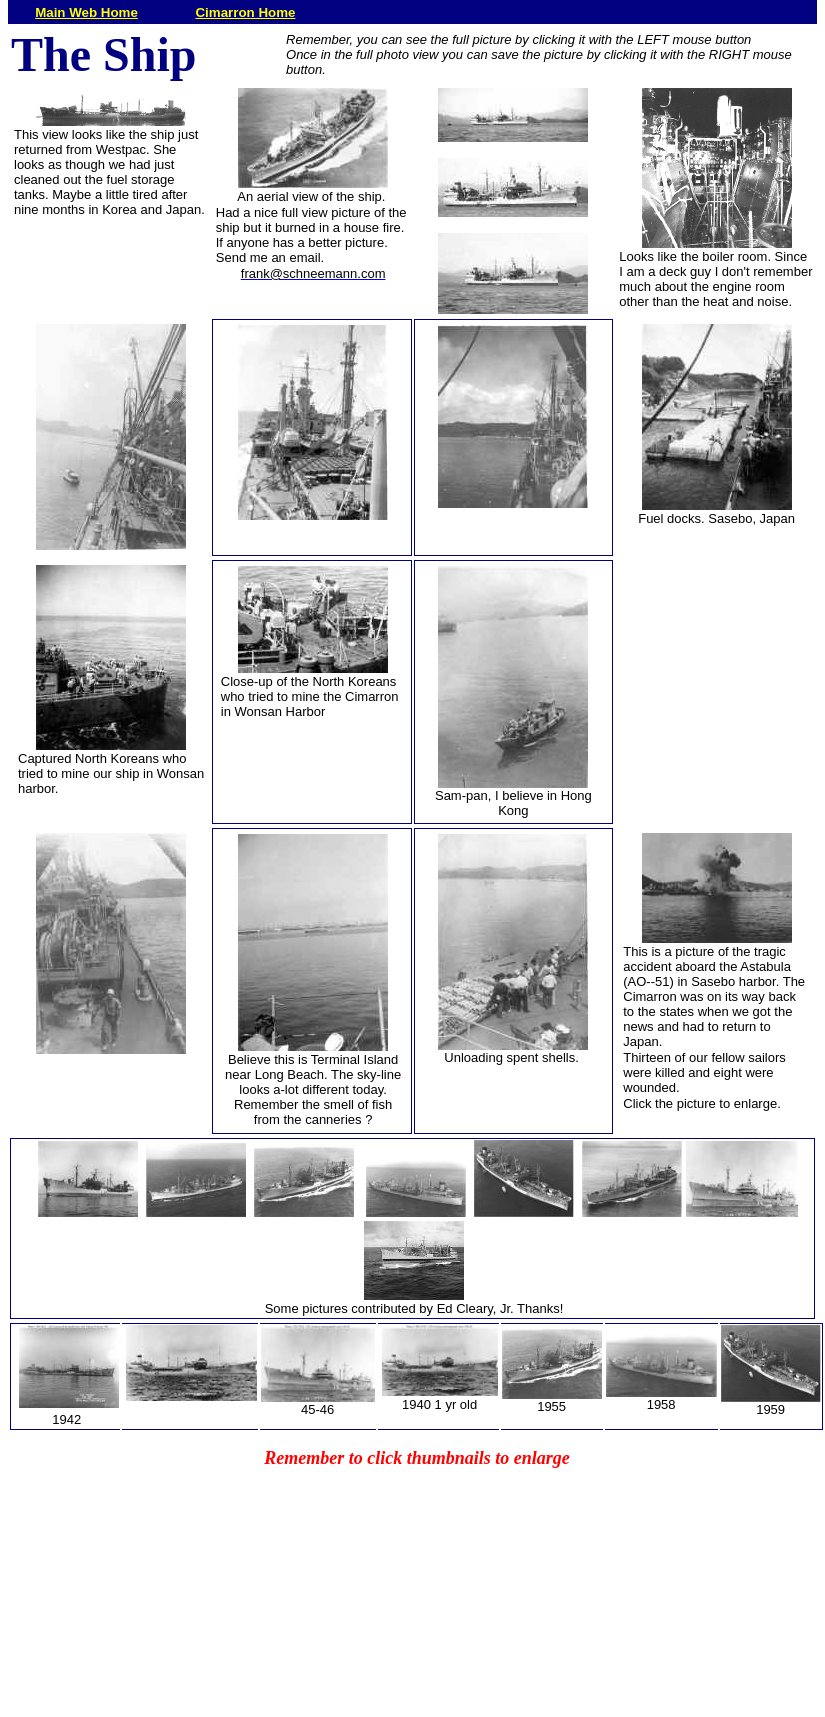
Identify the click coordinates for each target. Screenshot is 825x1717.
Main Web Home (86, 12)
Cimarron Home (245, 12)
